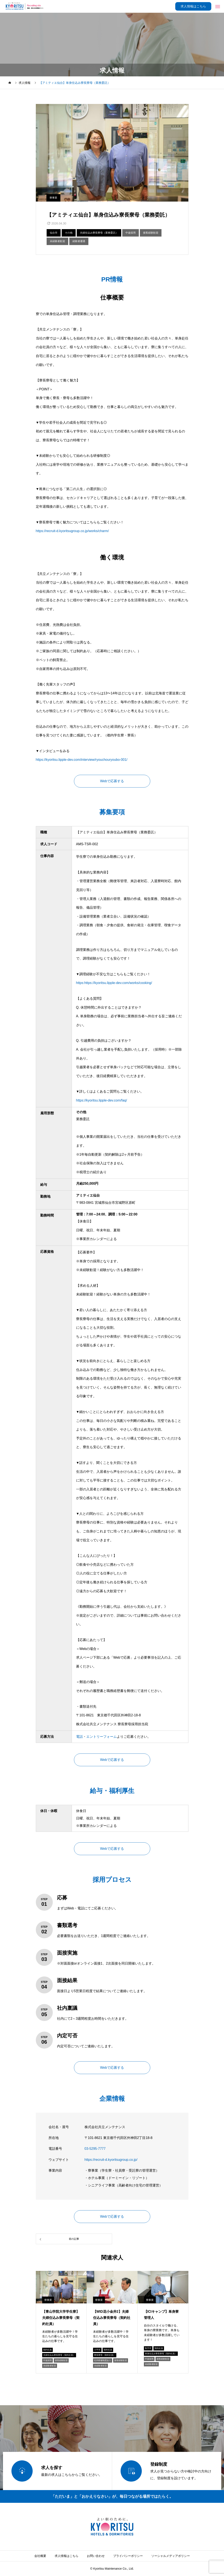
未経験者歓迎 (57, 241)
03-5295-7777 (95, 2148)
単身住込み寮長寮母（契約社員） (161, 2353)
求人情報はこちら (193, 6)
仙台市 (53, 232)
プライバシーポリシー (128, 2556)
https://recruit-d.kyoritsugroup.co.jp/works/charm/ (72, 531)
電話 (79, 1736)
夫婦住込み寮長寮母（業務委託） (99, 232)
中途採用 (130, 232)
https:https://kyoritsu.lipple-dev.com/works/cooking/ (114, 983)
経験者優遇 (78, 241)
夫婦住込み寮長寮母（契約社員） (59, 2355)
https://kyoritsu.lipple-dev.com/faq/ (101, 1100)
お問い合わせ (96, 2556)
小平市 (97, 2350)
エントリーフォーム (101, 1736)
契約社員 (47, 2350)
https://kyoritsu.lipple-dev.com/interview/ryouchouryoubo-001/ (82, 759)
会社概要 (40, 2556)
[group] (61, 2322)
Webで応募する (112, 781)
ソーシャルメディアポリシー (170, 2556)
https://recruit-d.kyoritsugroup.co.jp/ (111, 2159)
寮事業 (53, 197)
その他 (68, 232)
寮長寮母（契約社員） (104, 2355)
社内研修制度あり (102, 2360)
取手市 (148, 2348)
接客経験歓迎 (150, 232)
